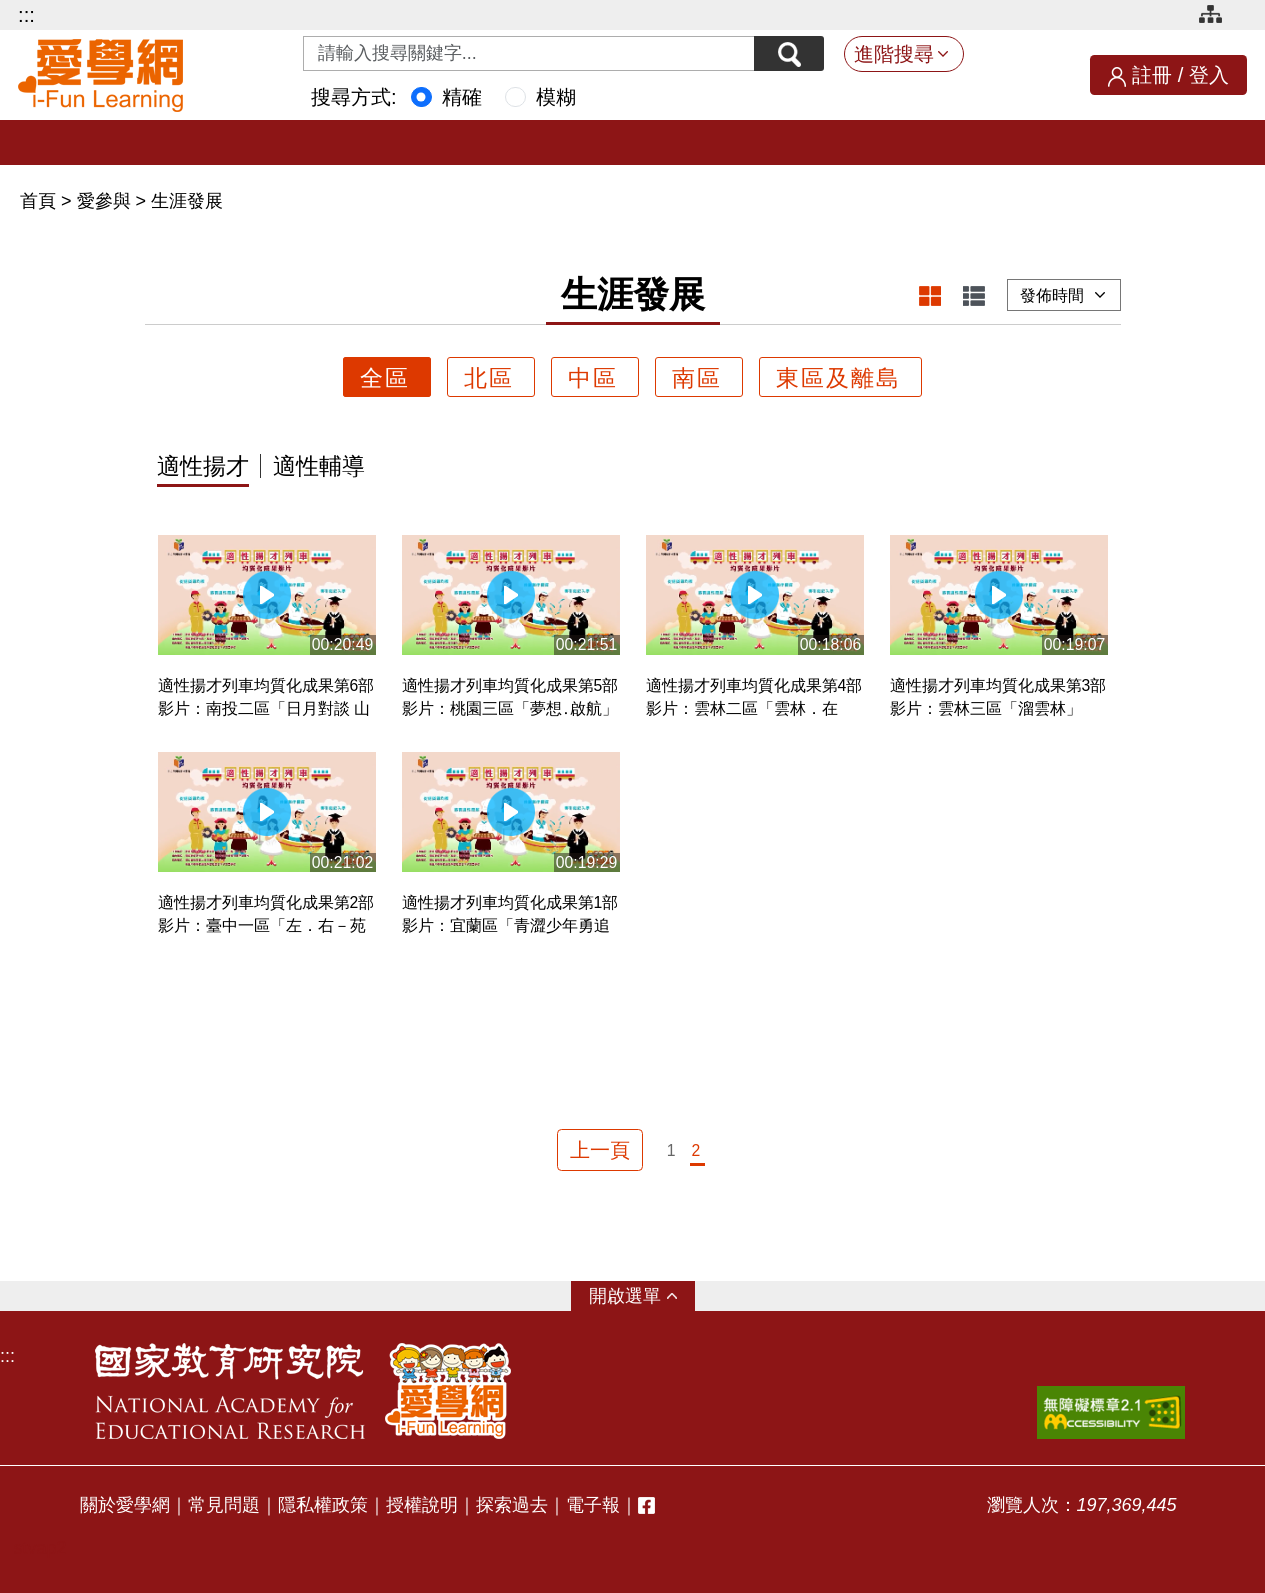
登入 (1209, 75)
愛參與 (104, 201)
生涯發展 (187, 201)
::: (26, 15)
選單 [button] (643, 1296)
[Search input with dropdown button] (529, 53)
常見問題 (224, 1505)
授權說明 (422, 1505)
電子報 (593, 1505)
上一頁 (600, 1150)
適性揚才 (203, 467)
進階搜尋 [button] (894, 54)
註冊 (1152, 75)
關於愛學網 (125, 1505)
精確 (462, 97)
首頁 (40, 201)
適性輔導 (319, 467)
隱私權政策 (323, 1505)
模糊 (556, 97)
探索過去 (512, 1505)
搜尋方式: (354, 97)
